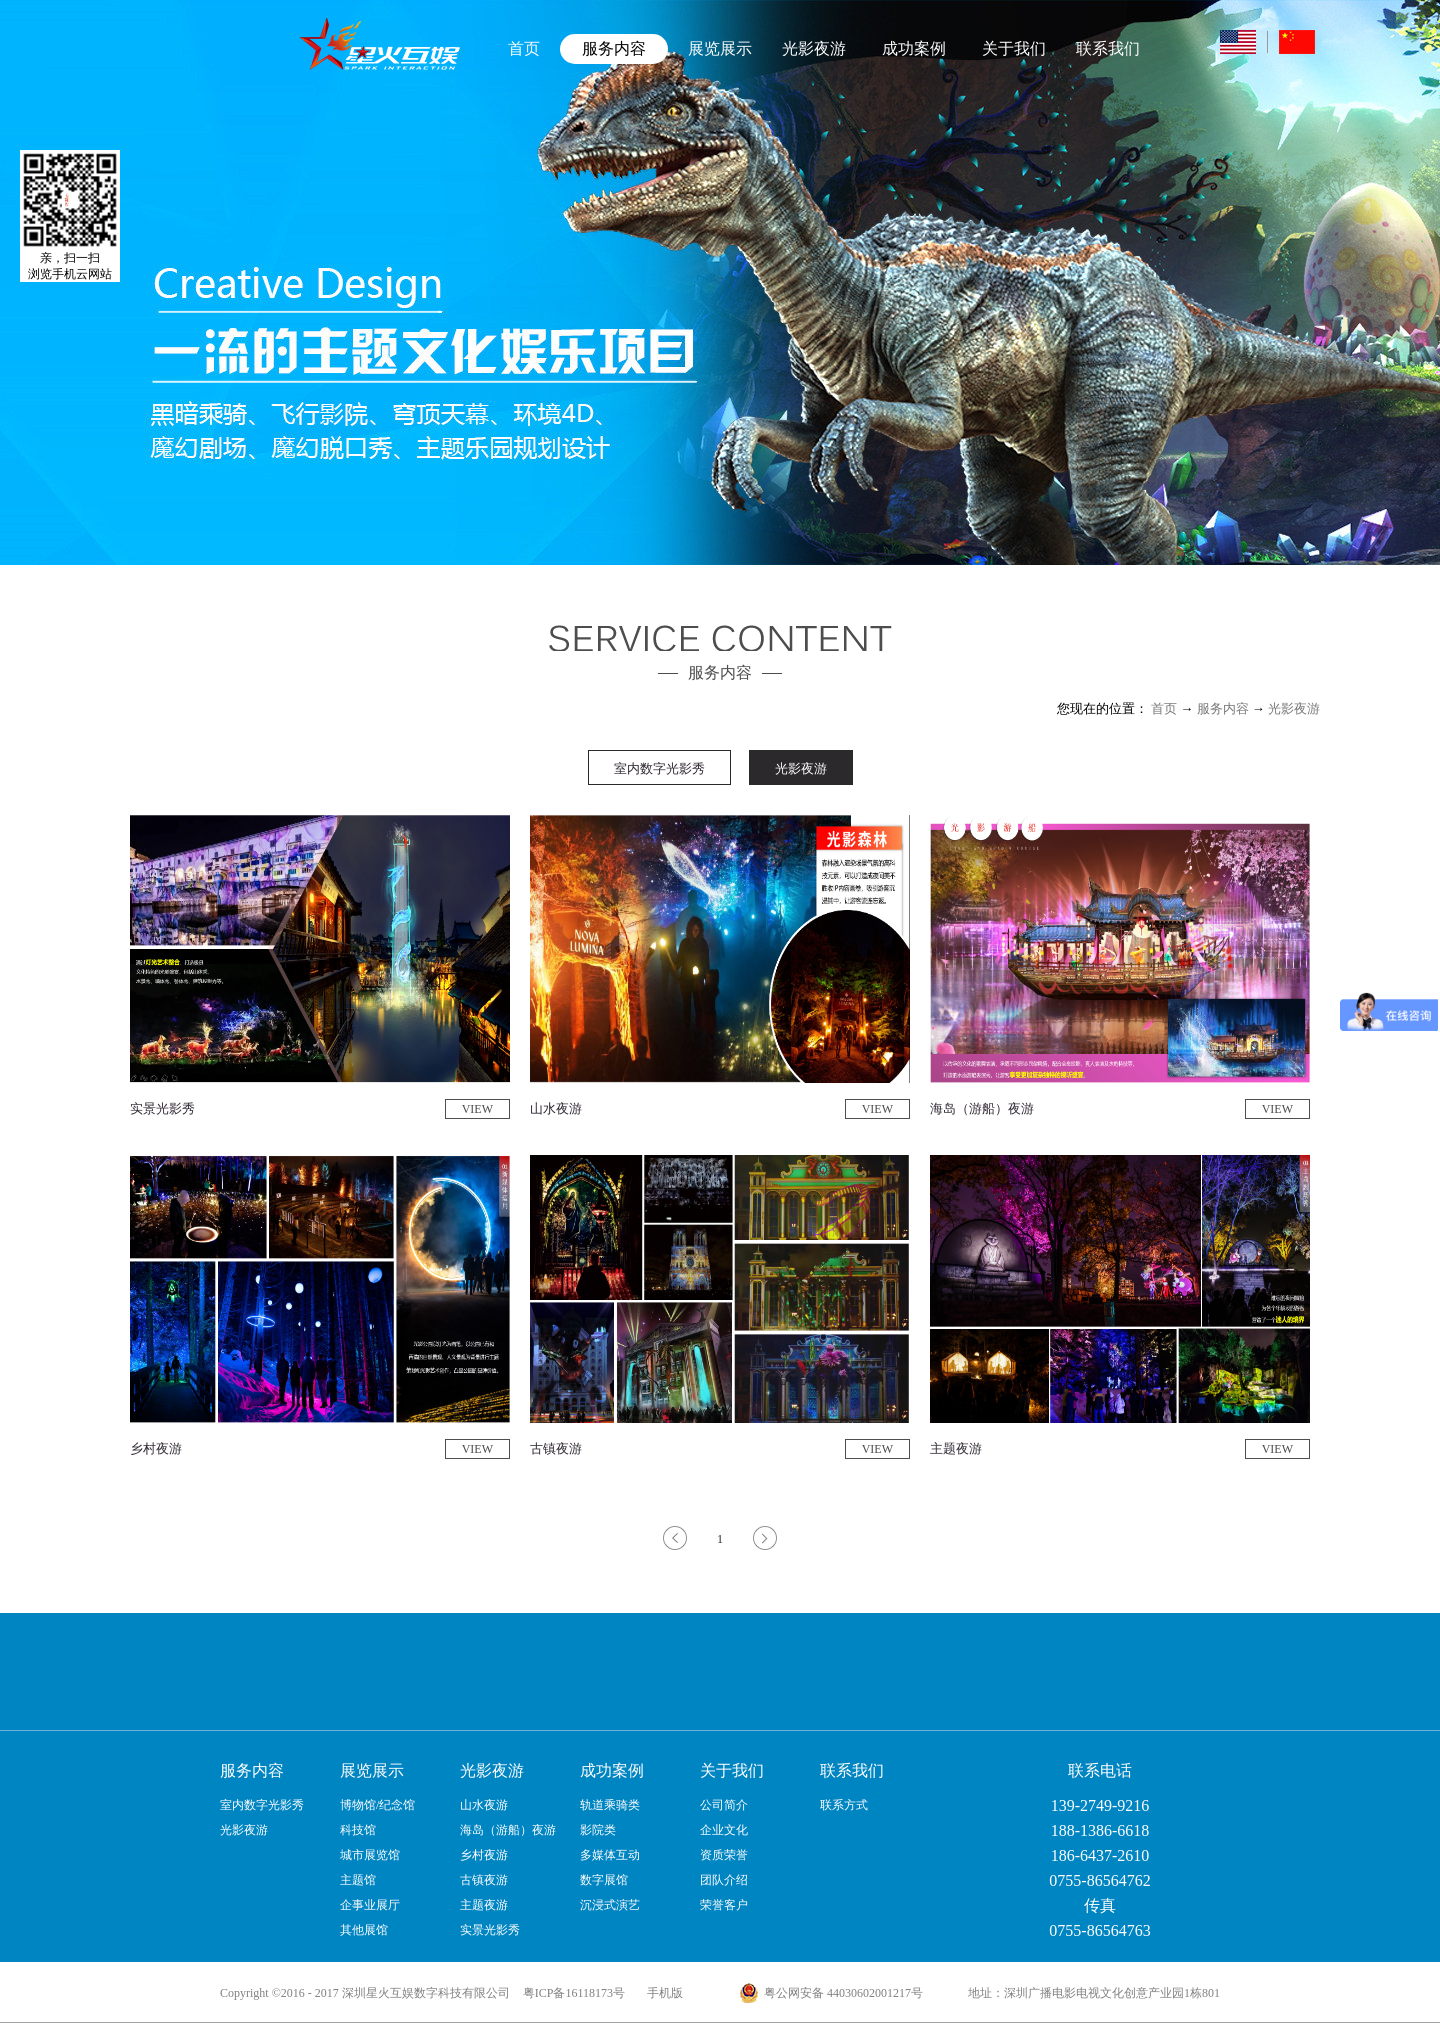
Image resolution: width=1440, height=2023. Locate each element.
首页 (524, 48)
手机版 (662, 1993)
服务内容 (1223, 708)
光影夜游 (1294, 708)
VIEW (477, 1109)
